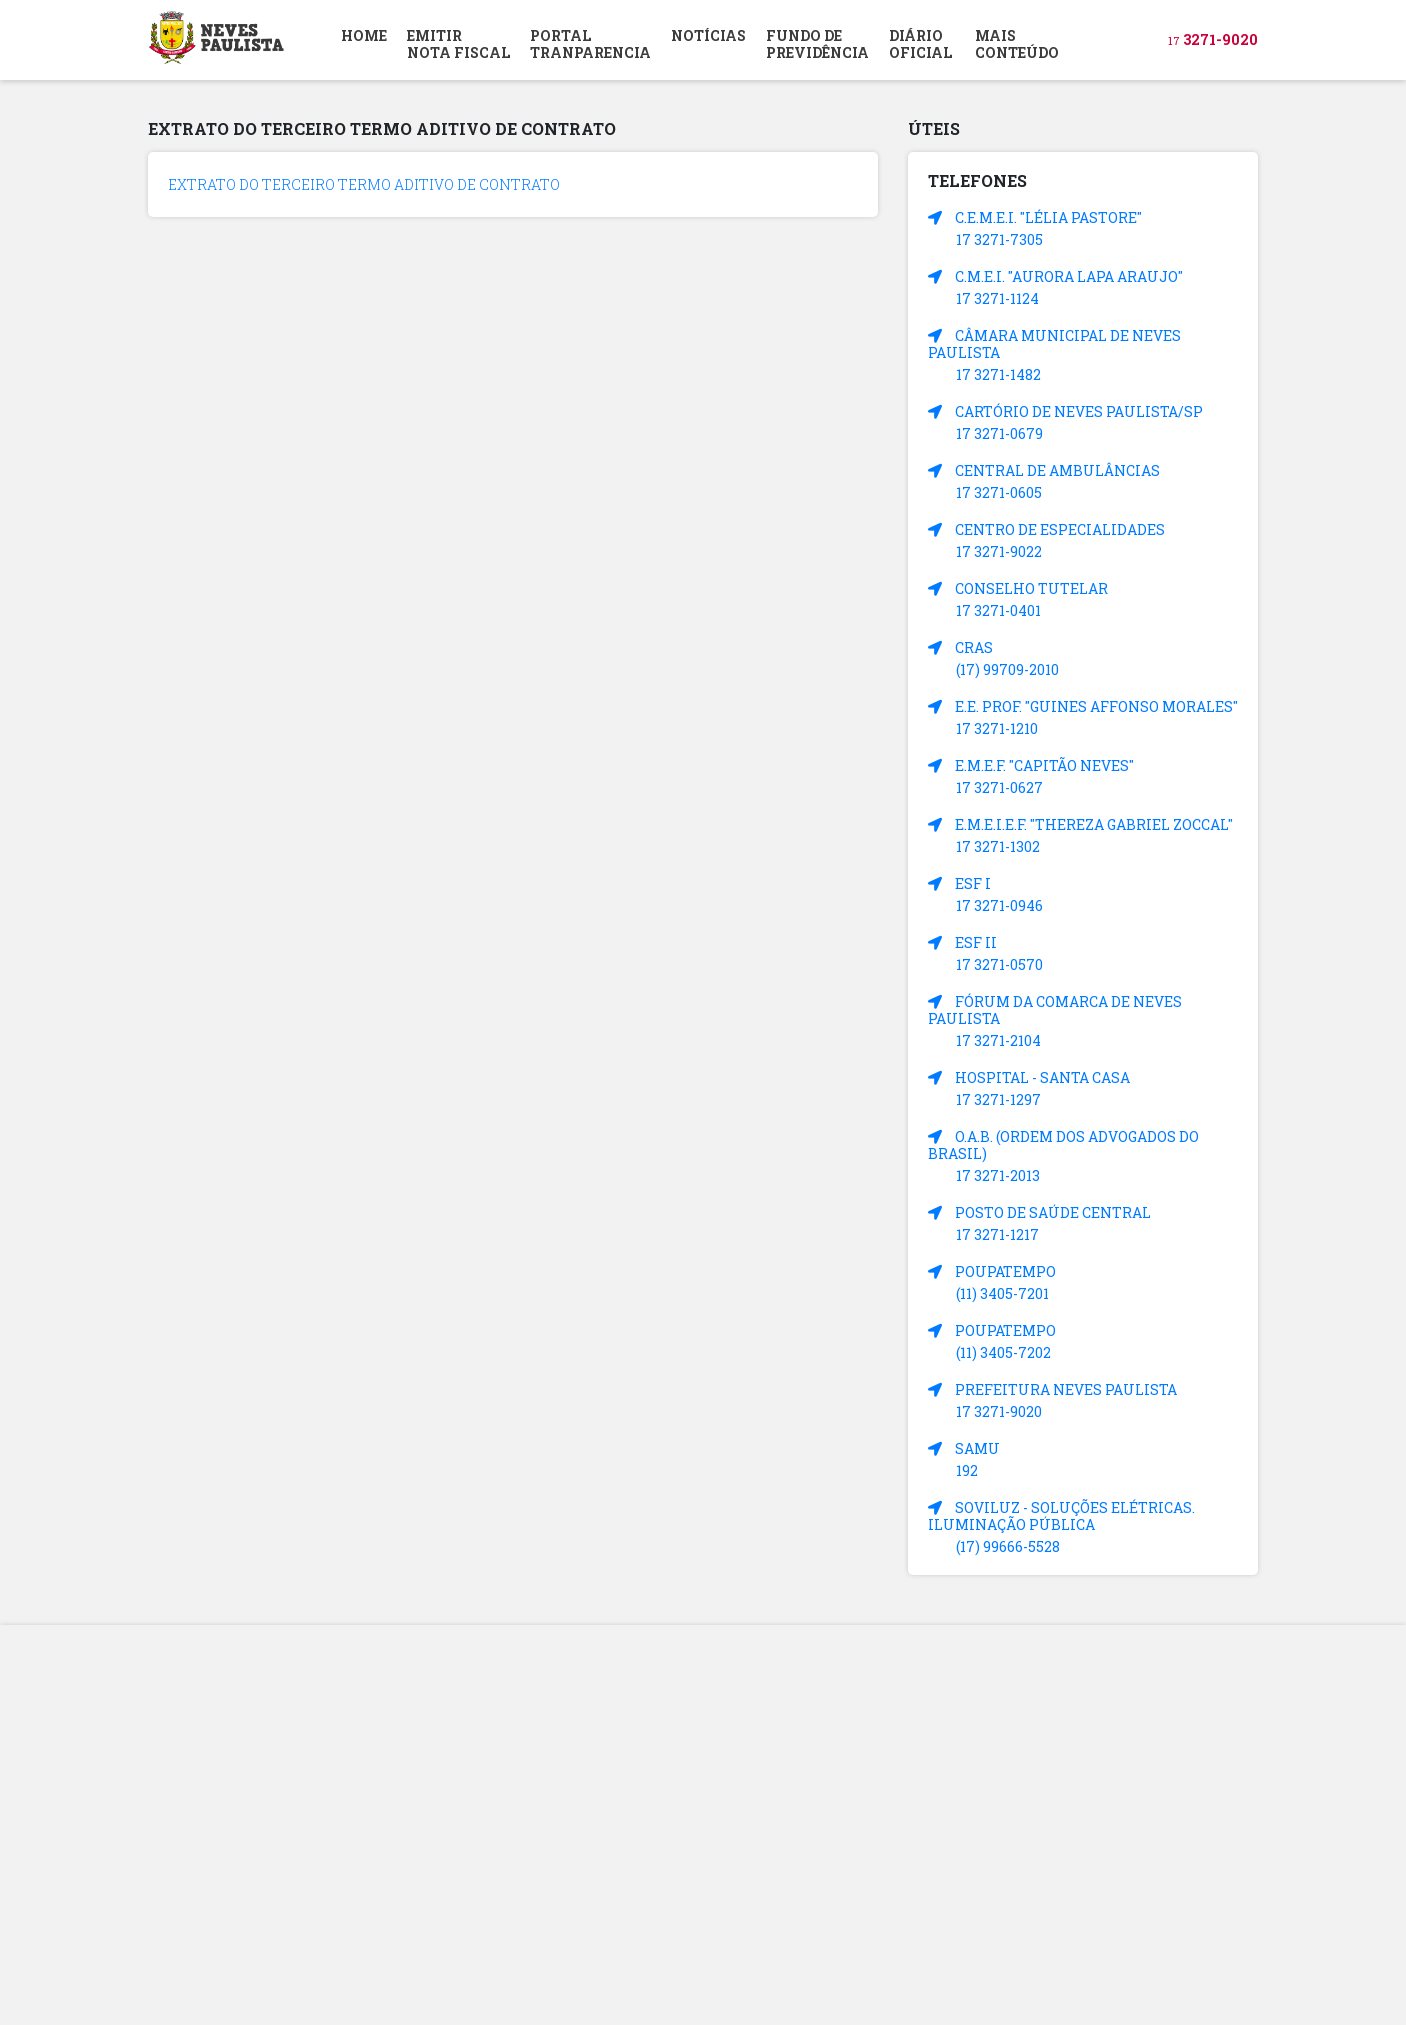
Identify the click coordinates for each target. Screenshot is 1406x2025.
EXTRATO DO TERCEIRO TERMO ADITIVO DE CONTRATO (364, 184)
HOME (364, 35)
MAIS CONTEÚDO (1017, 44)
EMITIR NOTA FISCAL (458, 44)
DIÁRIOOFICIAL (920, 44)
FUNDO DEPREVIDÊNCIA (817, 44)
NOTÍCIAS (708, 35)
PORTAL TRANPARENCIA (590, 44)
